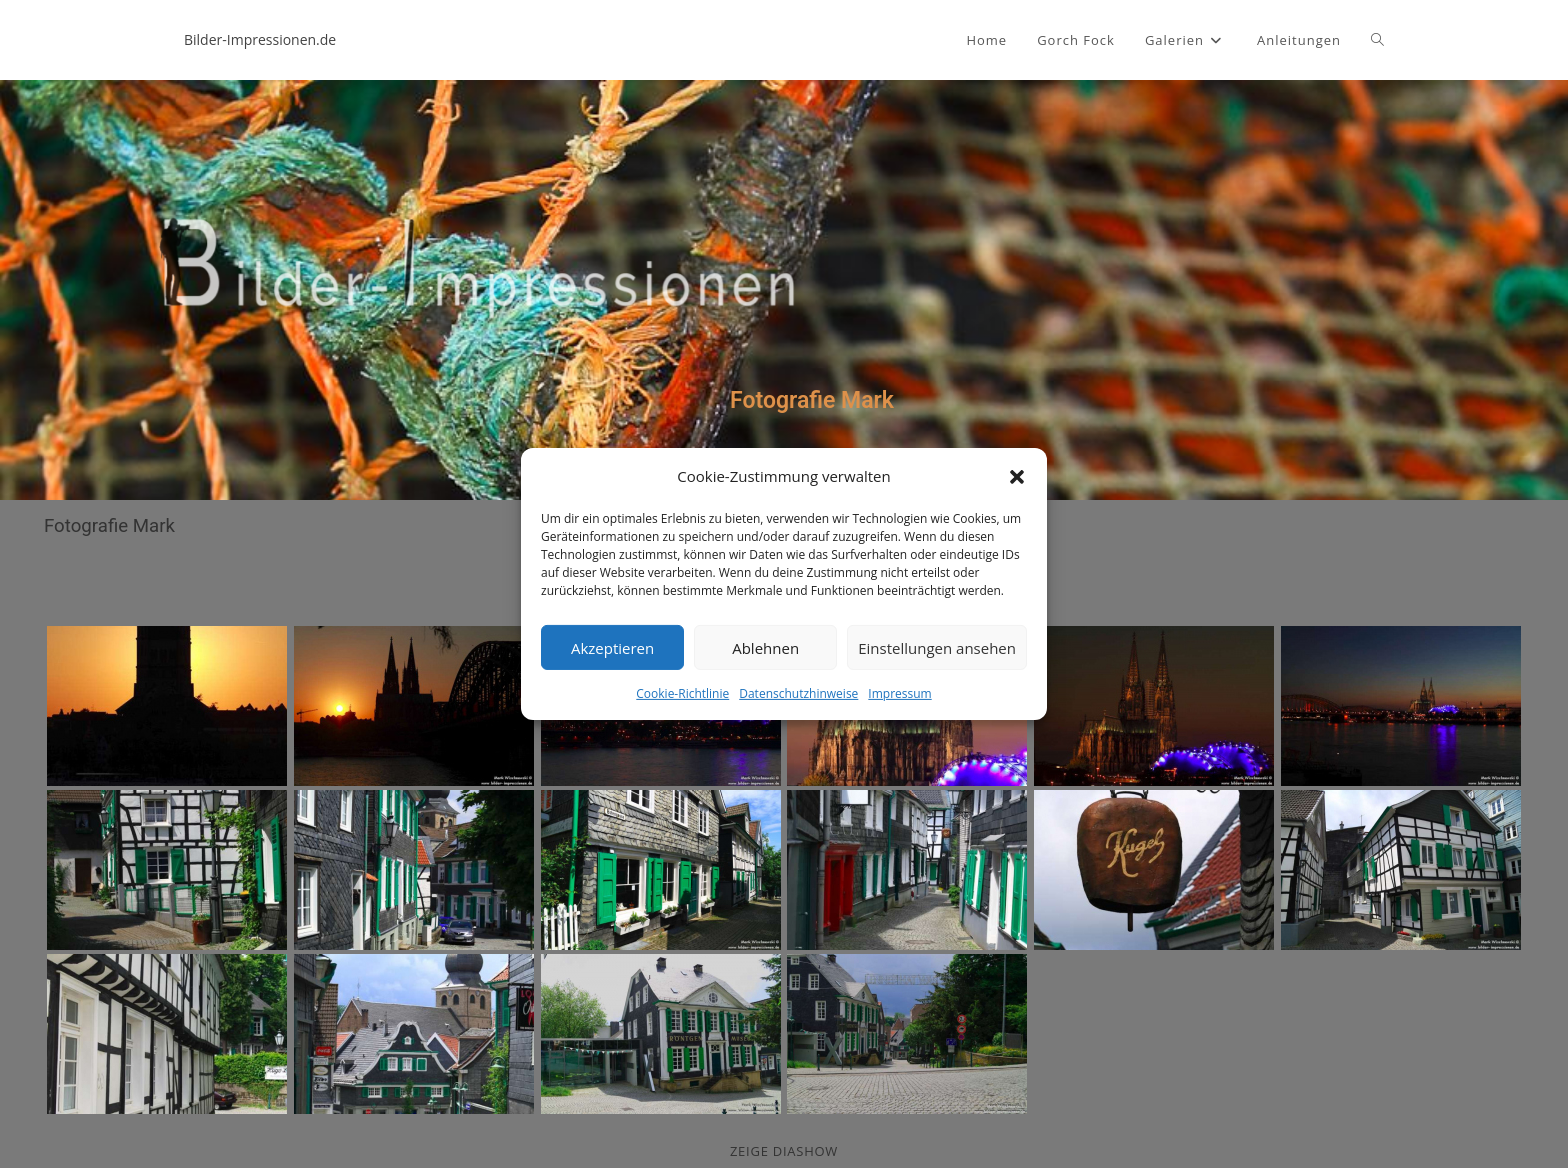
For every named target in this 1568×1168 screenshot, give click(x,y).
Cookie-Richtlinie (682, 693)
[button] (1017, 476)
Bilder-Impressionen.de (260, 39)
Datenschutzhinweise (798, 693)
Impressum (899, 693)
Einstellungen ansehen (937, 647)
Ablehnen (765, 647)
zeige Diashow (784, 1151)
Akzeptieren (612, 647)
